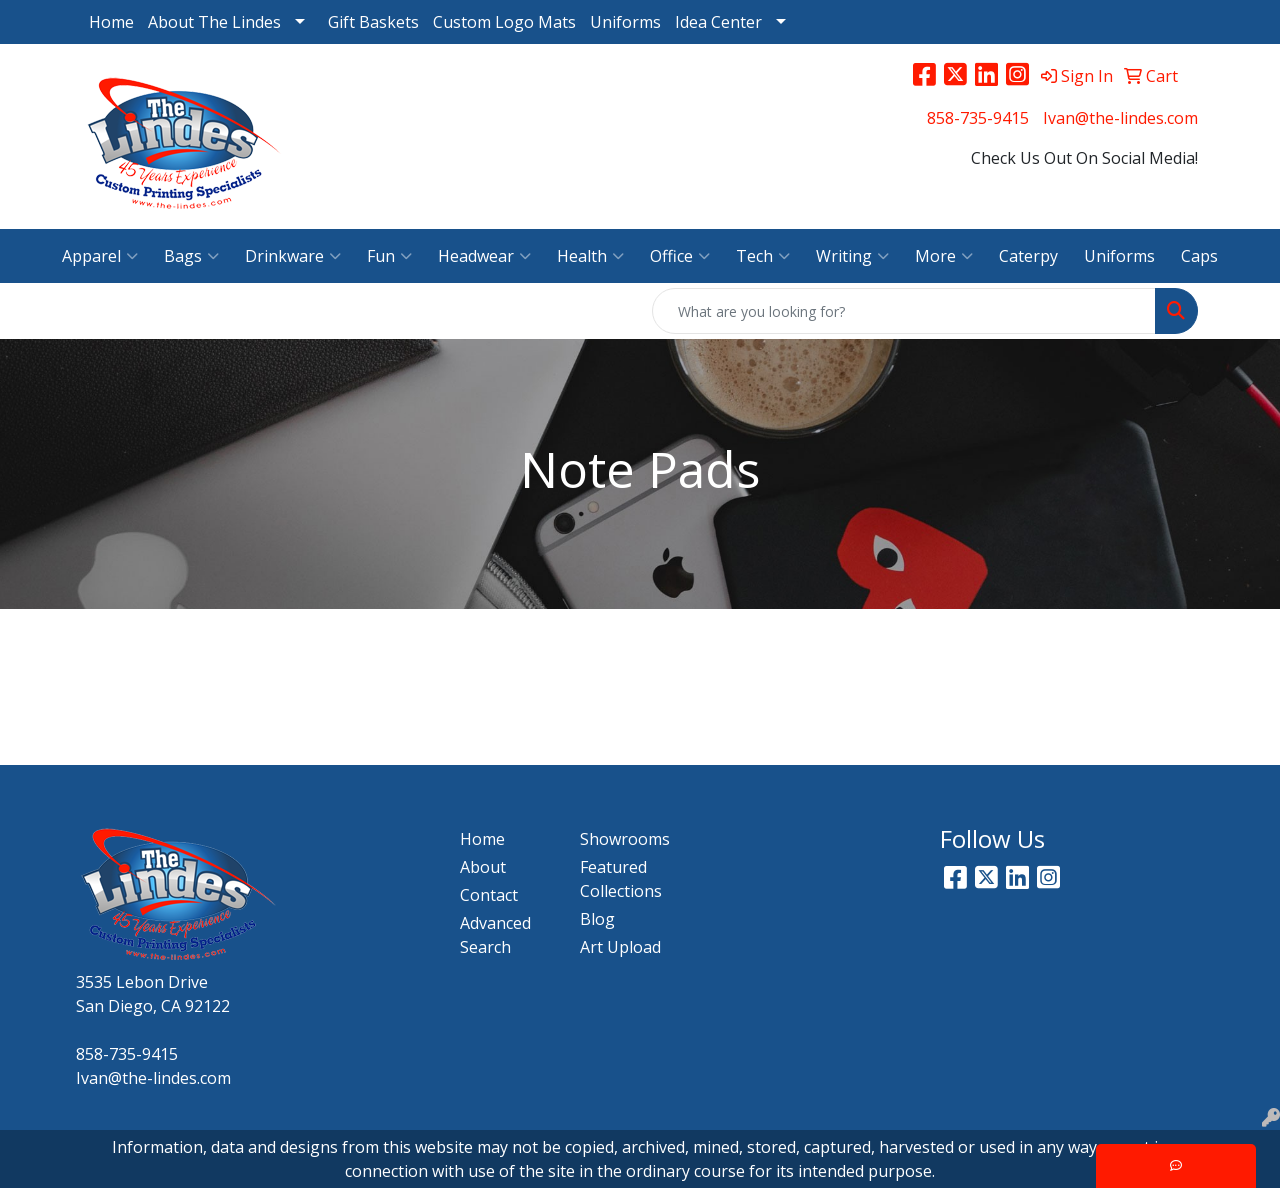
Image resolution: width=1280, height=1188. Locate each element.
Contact (489, 895)
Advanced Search (495, 935)
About (483, 867)
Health (590, 256)
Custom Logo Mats (504, 22)
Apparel (100, 256)
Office (680, 256)
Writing (852, 256)
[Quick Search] (904, 311)
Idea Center (718, 22)
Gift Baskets (373, 22)
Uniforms (625, 22)
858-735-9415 (978, 118)
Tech (763, 256)
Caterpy (1028, 256)
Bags (191, 256)
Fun (389, 256)
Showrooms (625, 839)
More (944, 256)
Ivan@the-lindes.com (1120, 118)
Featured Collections (621, 879)
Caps (1199, 256)
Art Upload (620, 947)
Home (111, 22)
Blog (597, 919)
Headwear (484, 256)
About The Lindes (214, 22)
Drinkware (293, 256)
